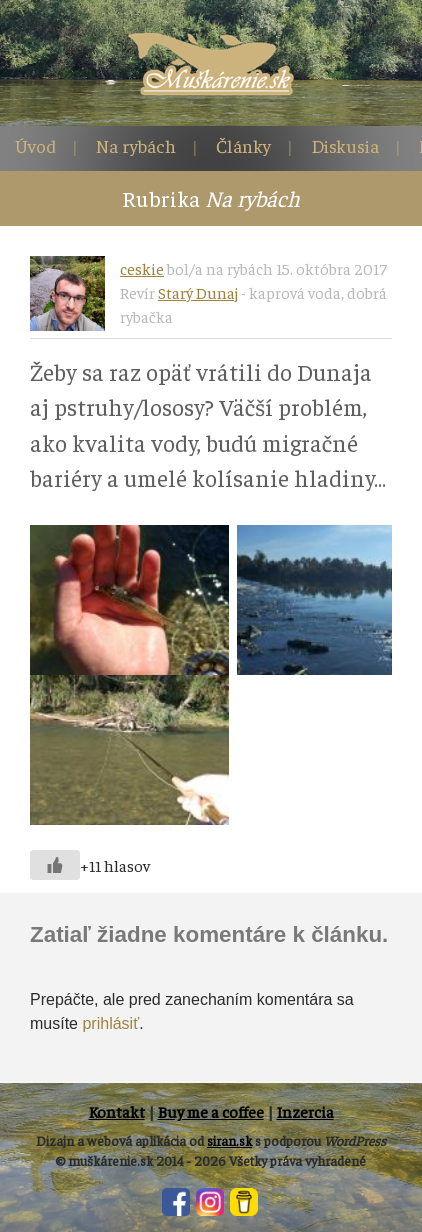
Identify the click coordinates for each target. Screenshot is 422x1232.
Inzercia (305, 1111)
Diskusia (345, 145)
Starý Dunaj (198, 292)
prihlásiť (110, 1023)
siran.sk (229, 1140)
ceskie (142, 268)
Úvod (35, 145)
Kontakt (117, 1111)
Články (243, 145)
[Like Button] (55, 865)
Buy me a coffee (211, 1111)
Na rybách (136, 145)
